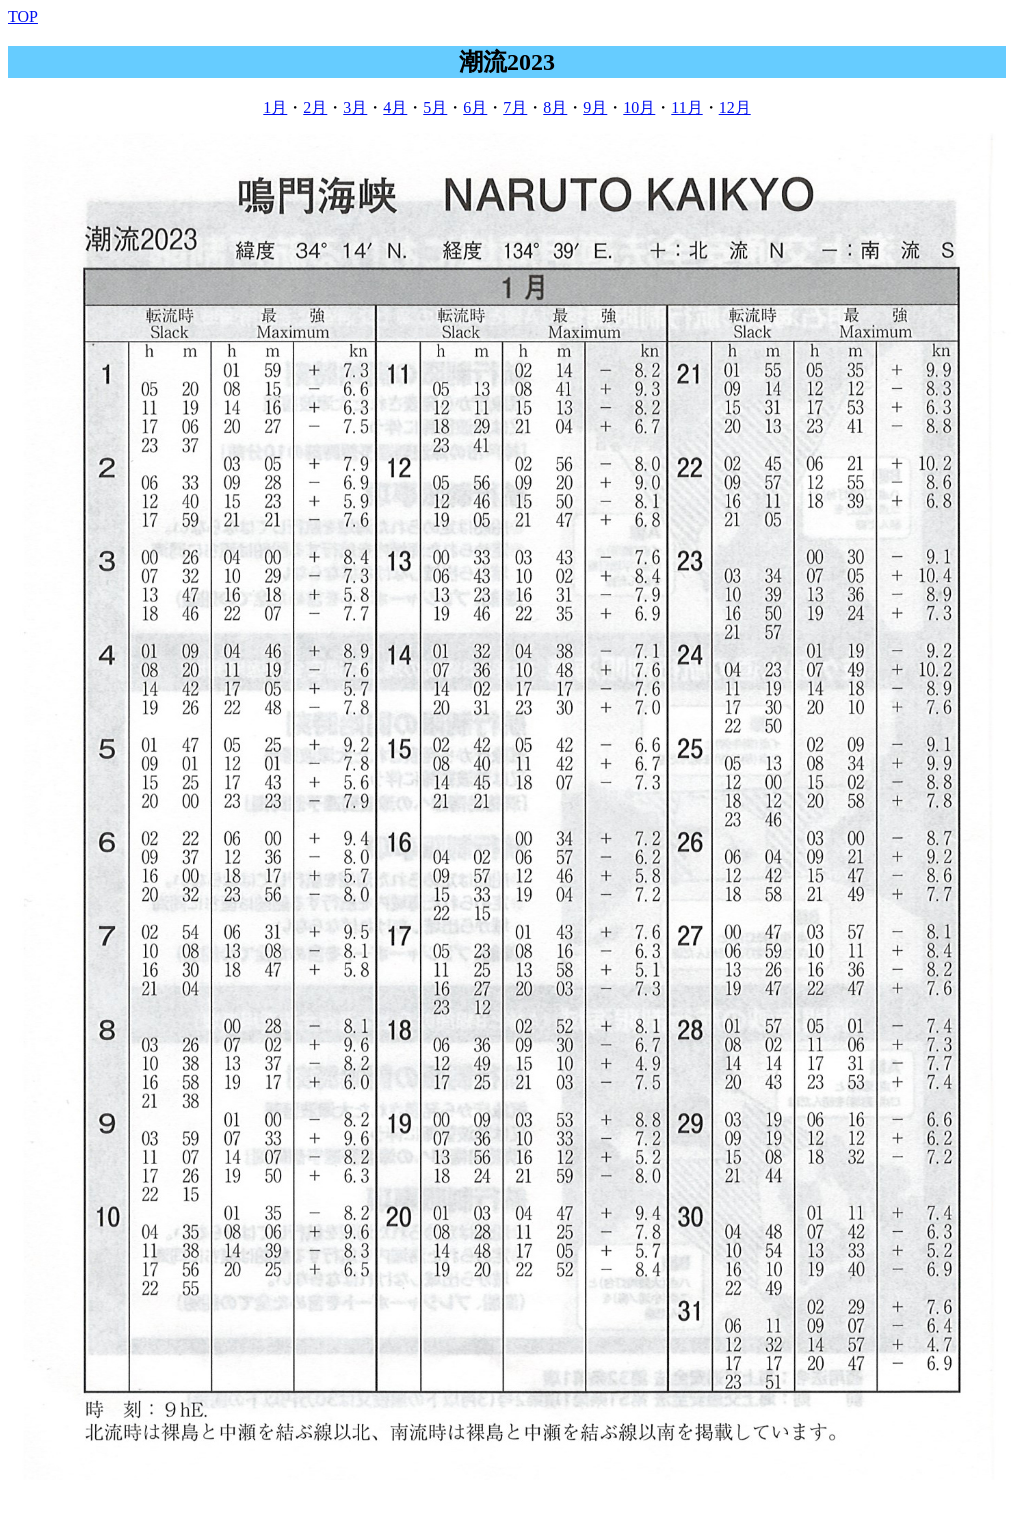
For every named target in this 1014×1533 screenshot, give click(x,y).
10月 (639, 107)
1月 (275, 107)
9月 (595, 107)
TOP (23, 16)
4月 (395, 107)
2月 (315, 107)
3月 (355, 107)
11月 (686, 107)
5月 (435, 107)
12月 (735, 107)
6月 (475, 107)
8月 (555, 107)
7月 (515, 107)
